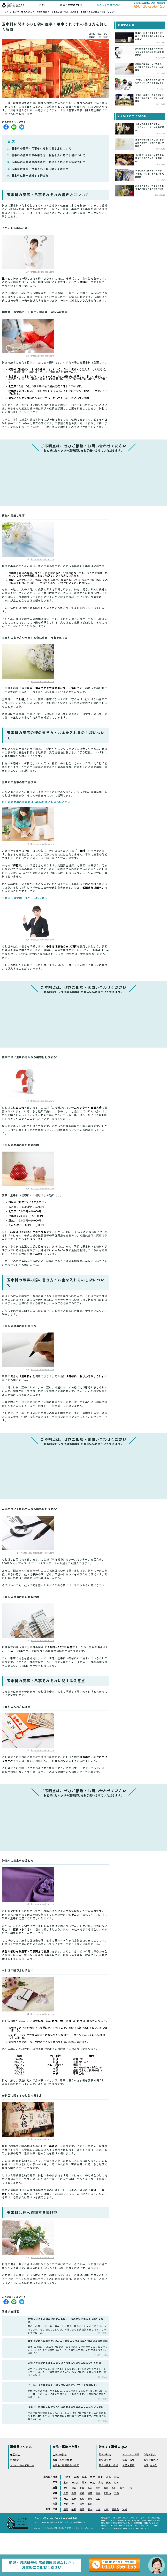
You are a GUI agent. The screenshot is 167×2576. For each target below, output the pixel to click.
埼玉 (84, 2482)
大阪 (65, 2493)
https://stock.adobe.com (42, 272)
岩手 (84, 2477)
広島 (73, 2498)
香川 (73, 2504)
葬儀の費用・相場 (108, 2465)
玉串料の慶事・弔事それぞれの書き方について (41, 148)
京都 (82, 2493)
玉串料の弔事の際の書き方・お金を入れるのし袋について (48, 162)
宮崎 (106, 2509)
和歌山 (107, 2493)
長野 (98, 2488)
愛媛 (65, 2504)
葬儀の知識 (42, 12)
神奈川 (75, 2482)
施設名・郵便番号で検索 (66, 2465)
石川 (114, 2488)
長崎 (82, 2509)
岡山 (65, 2498)
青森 (76, 2477)
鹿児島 (115, 2509)
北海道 (67, 2477)
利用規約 (15, 2460)
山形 (108, 2477)
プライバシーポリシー (22, 2465)
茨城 (100, 2482)
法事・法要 (128, 2460)
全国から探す (60, 2454)
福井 (122, 2488)
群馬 (108, 2482)
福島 (116, 2477)
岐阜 (82, 2488)
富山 (106, 2488)
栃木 (116, 2482)
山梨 (130, 2488)
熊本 (90, 2509)
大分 (98, 2509)
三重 (116, 2493)
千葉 (92, 2482)
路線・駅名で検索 (62, 2460)
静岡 (73, 2488)
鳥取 (90, 2498)
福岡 (65, 2509)
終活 (146, 2465)
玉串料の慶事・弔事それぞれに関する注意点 (39, 169)
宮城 (92, 2477)
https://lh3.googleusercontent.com (38, 1553)
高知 (90, 2504)
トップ (42, 4)
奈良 (98, 2493)
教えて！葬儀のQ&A (108, 4)
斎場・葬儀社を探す (71, 4)
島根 (82, 2498)
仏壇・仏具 (150, 2454)
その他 (153, 2465)
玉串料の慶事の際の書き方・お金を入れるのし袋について (48, 155)
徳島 (82, 2504)
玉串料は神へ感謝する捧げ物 (30, 175)
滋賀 (90, 2493)
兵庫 (73, 2493)
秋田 (100, 2477)
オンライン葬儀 (130, 2454)
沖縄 (124, 2509)
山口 (98, 2498)
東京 (65, 2482)
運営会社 (15, 2454)
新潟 (90, 2488)
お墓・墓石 (128, 2465)
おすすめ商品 (151, 2460)
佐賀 (73, 2509)
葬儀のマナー (106, 2460)
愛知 (65, 2488)
